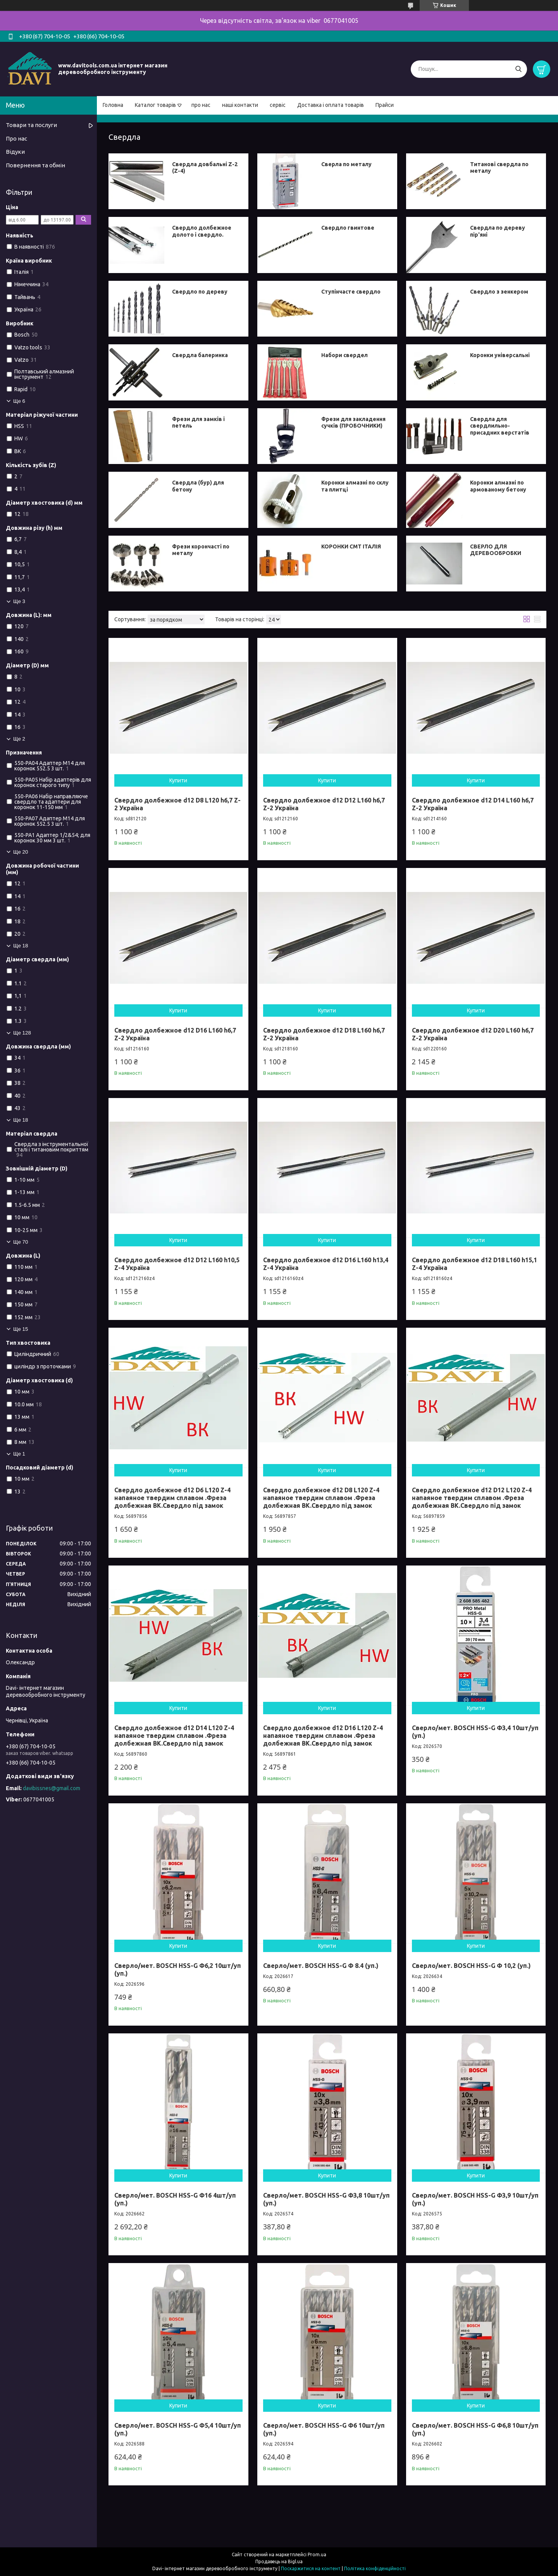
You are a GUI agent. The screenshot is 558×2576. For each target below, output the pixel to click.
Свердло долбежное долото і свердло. (201, 231)
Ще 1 (19, 1454)
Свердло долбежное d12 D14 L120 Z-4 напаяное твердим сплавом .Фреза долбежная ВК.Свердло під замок (174, 1735)
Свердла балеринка (200, 355)
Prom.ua (317, 2554)
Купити (178, 780)
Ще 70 (20, 1242)
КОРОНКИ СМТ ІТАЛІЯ (351, 546)
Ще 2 (19, 739)
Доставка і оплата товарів (330, 105)
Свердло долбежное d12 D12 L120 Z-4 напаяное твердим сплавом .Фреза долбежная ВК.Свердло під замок (472, 1497)
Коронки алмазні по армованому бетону (498, 486)
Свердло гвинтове (347, 228)
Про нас (16, 138)
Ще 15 (20, 1329)
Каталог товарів (155, 105)
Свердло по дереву (199, 292)
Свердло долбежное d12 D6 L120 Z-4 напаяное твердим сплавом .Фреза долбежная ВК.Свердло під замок (172, 1497)
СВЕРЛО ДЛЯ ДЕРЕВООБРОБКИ (495, 550)
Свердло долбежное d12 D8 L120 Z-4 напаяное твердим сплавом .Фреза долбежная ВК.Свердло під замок (321, 1497)
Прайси (384, 105)
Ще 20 (20, 852)
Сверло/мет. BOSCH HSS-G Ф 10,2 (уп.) (471, 1965)
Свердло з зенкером (499, 292)
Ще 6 (19, 401)
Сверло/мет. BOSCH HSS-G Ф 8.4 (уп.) (321, 1965)
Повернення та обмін (35, 165)
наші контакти (240, 105)
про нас (200, 105)
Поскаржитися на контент (311, 2568)
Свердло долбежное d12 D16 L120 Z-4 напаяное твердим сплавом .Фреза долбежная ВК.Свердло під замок (323, 1735)
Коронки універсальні (500, 355)
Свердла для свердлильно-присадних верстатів (499, 426)
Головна (113, 105)
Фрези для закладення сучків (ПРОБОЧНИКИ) (353, 422)
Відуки (15, 151)
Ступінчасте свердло (351, 292)
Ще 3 (19, 601)
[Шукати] (518, 69)
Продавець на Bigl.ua (279, 2561)
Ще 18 (20, 946)
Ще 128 (22, 1033)
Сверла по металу (346, 164)
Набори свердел (344, 355)
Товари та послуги (31, 125)
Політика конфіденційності (375, 2568)
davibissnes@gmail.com (51, 1788)
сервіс (278, 105)
